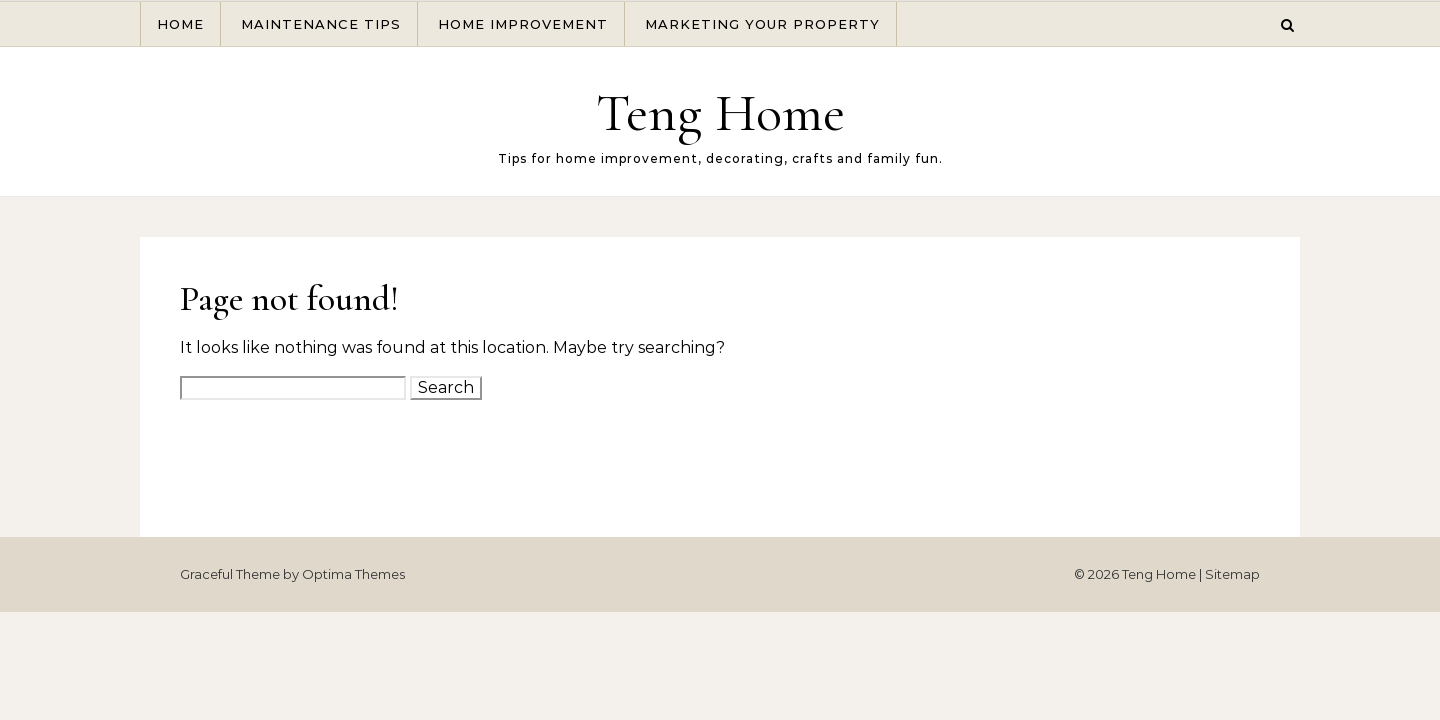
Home (180, 24)
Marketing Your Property (762, 24)
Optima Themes (353, 574)
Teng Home (720, 112)
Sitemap (1232, 574)
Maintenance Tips (321, 24)
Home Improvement (523, 24)
